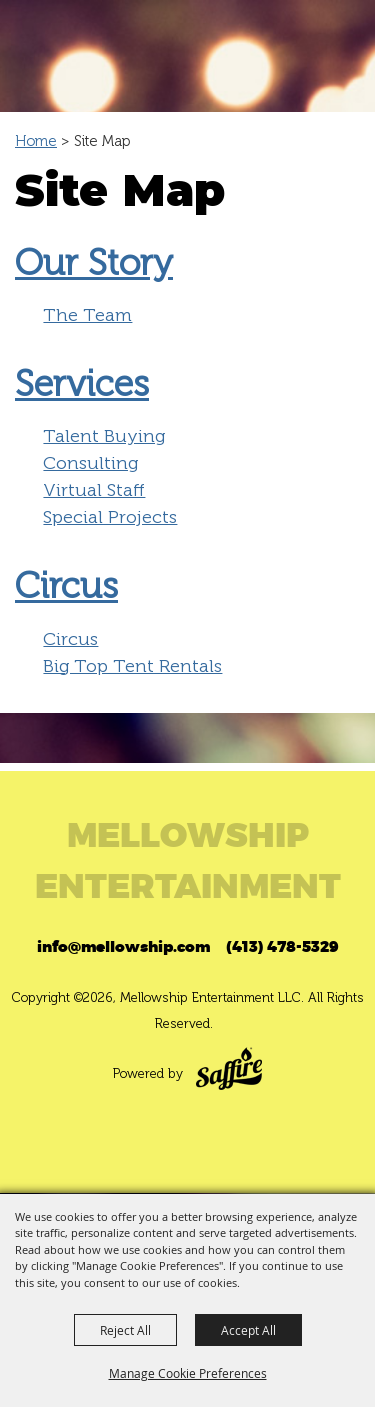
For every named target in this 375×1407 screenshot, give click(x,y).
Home (36, 141)
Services (82, 383)
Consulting (90, 463)
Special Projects (110, 517)
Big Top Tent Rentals (132, 666)
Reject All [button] (125, 1330)
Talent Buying (104, 436)
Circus (66, 585)
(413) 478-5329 (282, 947)
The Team (87, 315)
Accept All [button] (248, 1330)
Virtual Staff (94, 490)
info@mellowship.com (123, 947)
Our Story (94, 262)
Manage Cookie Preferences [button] (188, 1373)
